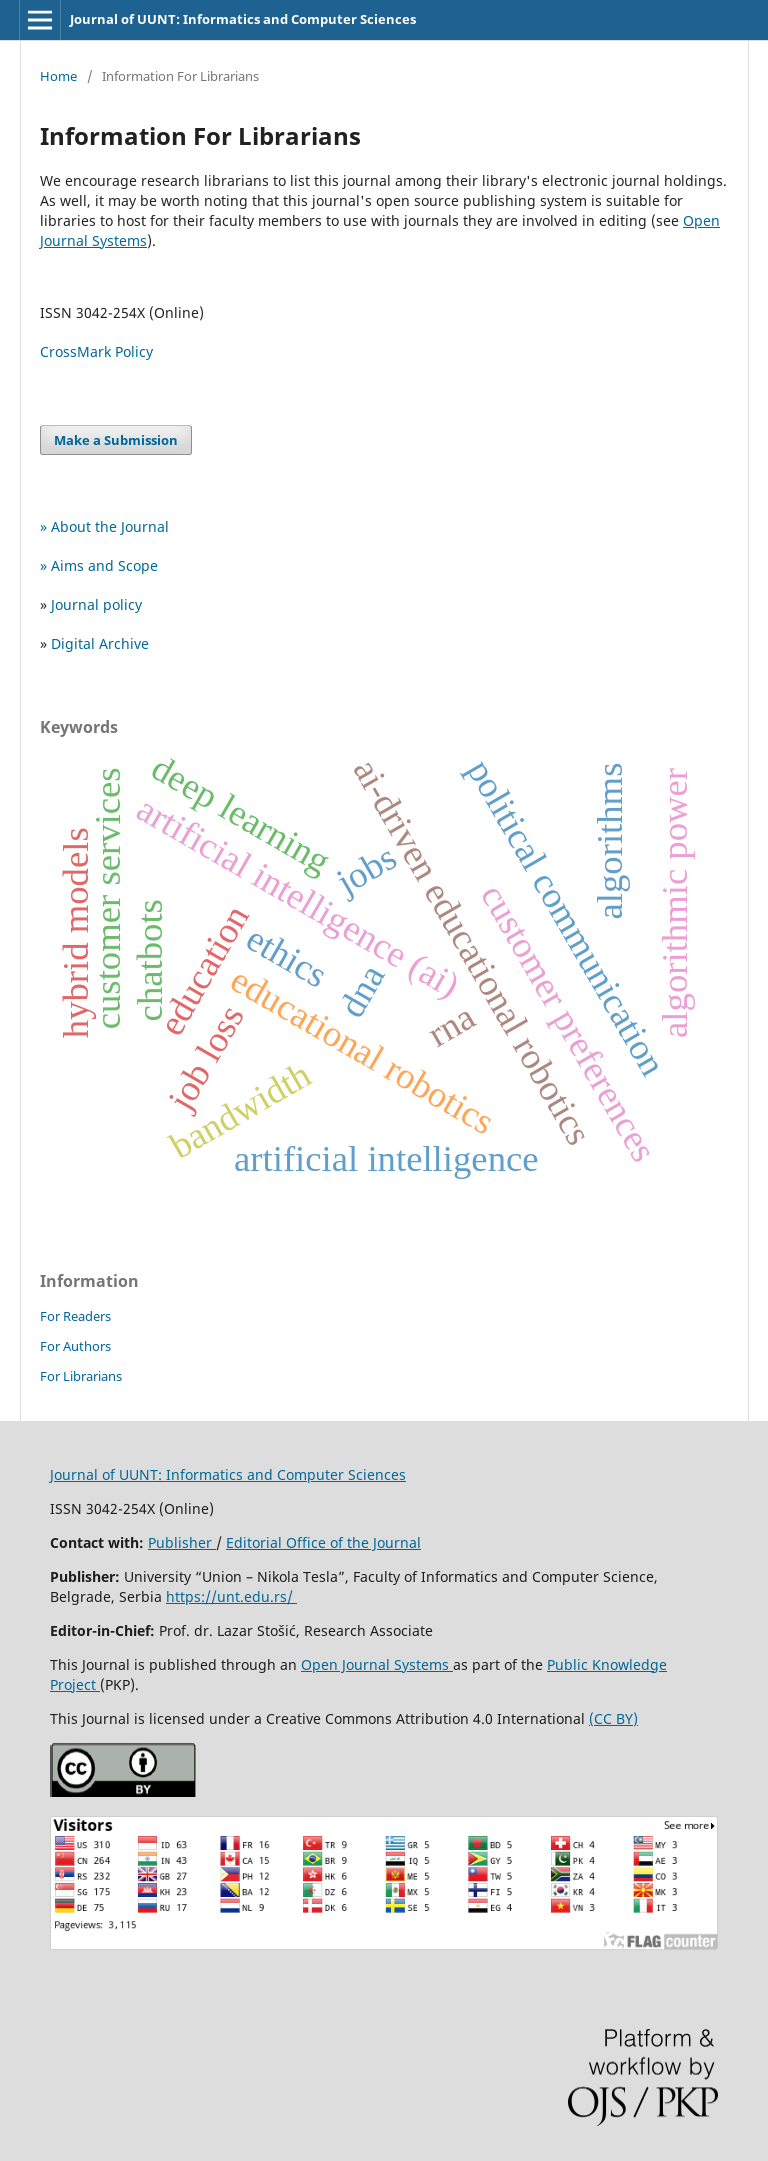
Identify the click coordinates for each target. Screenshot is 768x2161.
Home (58, 76)
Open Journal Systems (377, 1664)
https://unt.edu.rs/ (231, 1596)
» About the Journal (104, 526)
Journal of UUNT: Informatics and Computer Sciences (243, 19)
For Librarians (81, 1376)
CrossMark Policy (96, 351)
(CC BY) (613, 1718)
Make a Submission (116, 440)
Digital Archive (100, 643)
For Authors (75, 1346)
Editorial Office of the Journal (323, 1542)
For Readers (75, 1316)
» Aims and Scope (99, 565)
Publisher (182, 1542)
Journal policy (96, 604)
